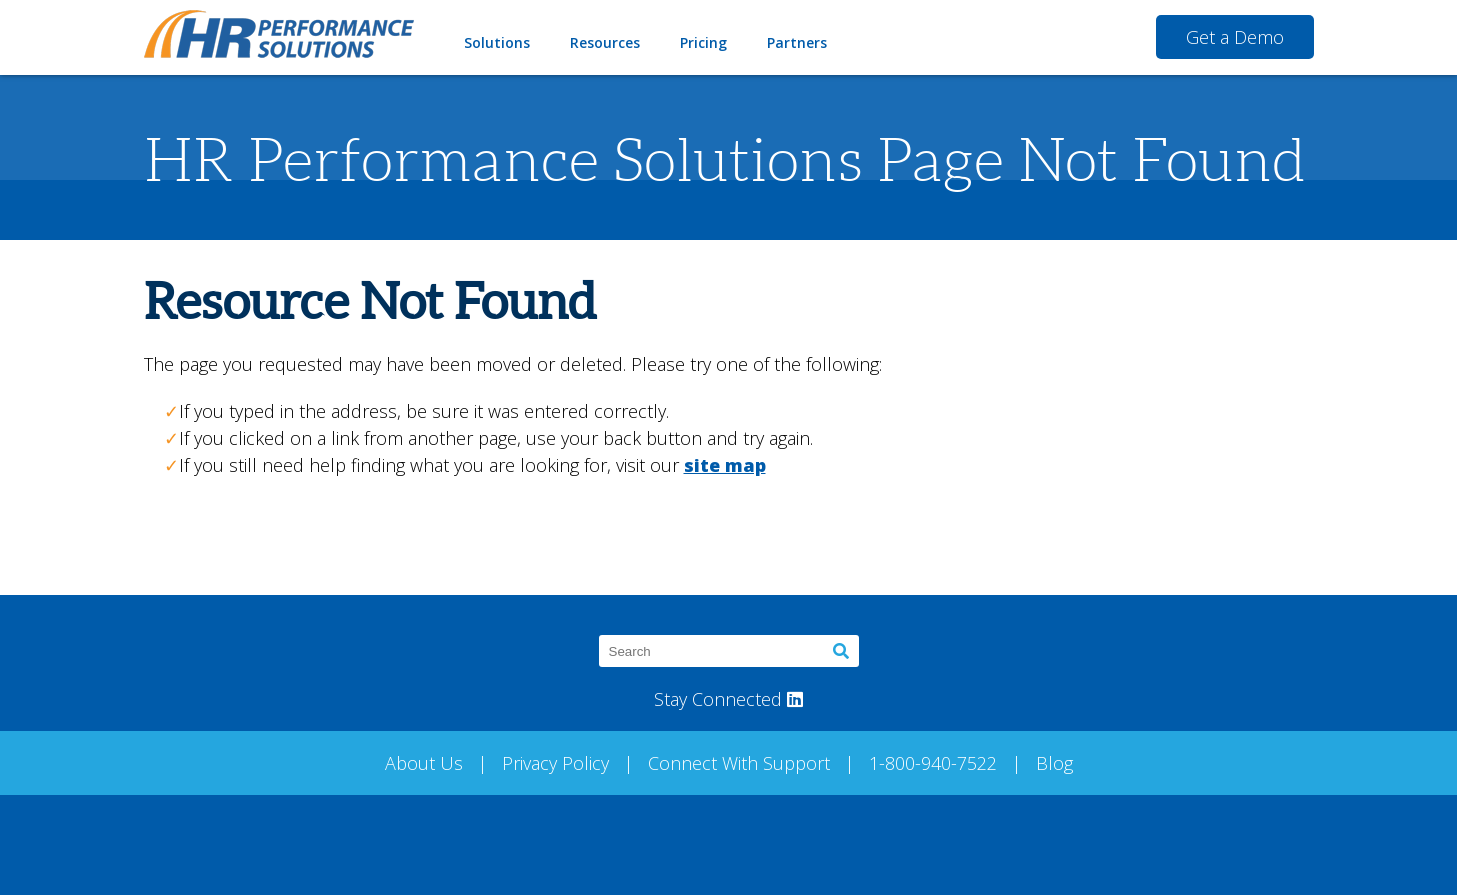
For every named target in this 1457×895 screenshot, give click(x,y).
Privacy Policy (555, 763)
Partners (797, 42)
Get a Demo (1235, 37)
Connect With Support (739, 763)
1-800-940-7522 (933, 763)
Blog (1054, 763)
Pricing (703, 42)
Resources (605, 42)
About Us (424, 763)
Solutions (497, 42)
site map (725, 465)
